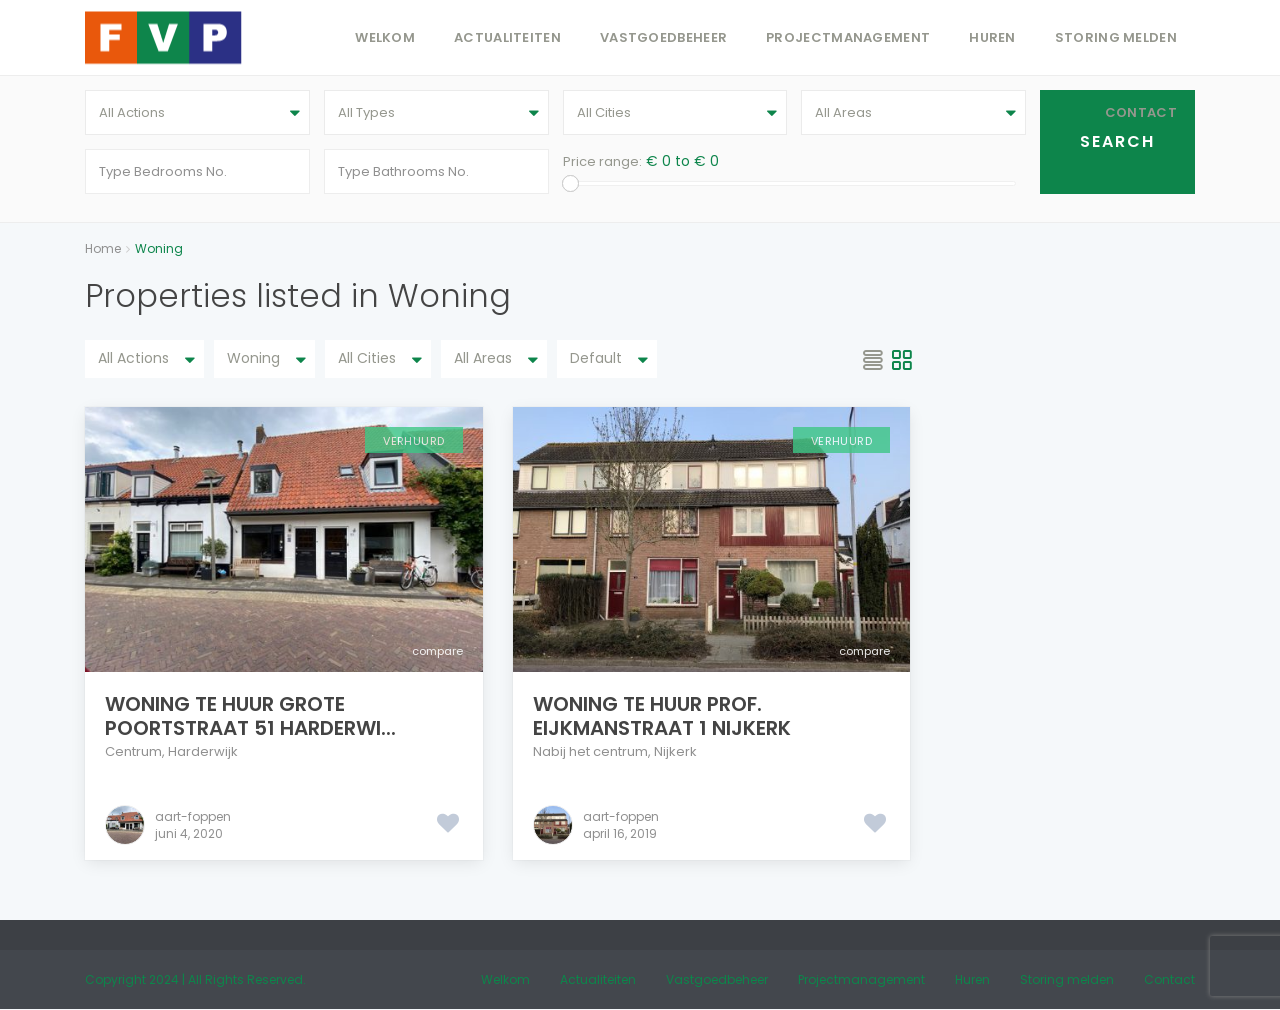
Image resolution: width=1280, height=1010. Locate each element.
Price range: (602, 161)
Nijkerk (675, 751)
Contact (1141, 112)
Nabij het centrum (590, 751)
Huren (992, 37)
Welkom (385, 37)
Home (103, 248)
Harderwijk (203, 751)
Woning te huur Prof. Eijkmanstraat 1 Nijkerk (662, 716)
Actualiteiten (507, 37)
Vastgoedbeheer (663, 37)
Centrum (133, 751)
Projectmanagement (848, 37)
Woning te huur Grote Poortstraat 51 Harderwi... (250, 716)
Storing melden (1116, 37)
